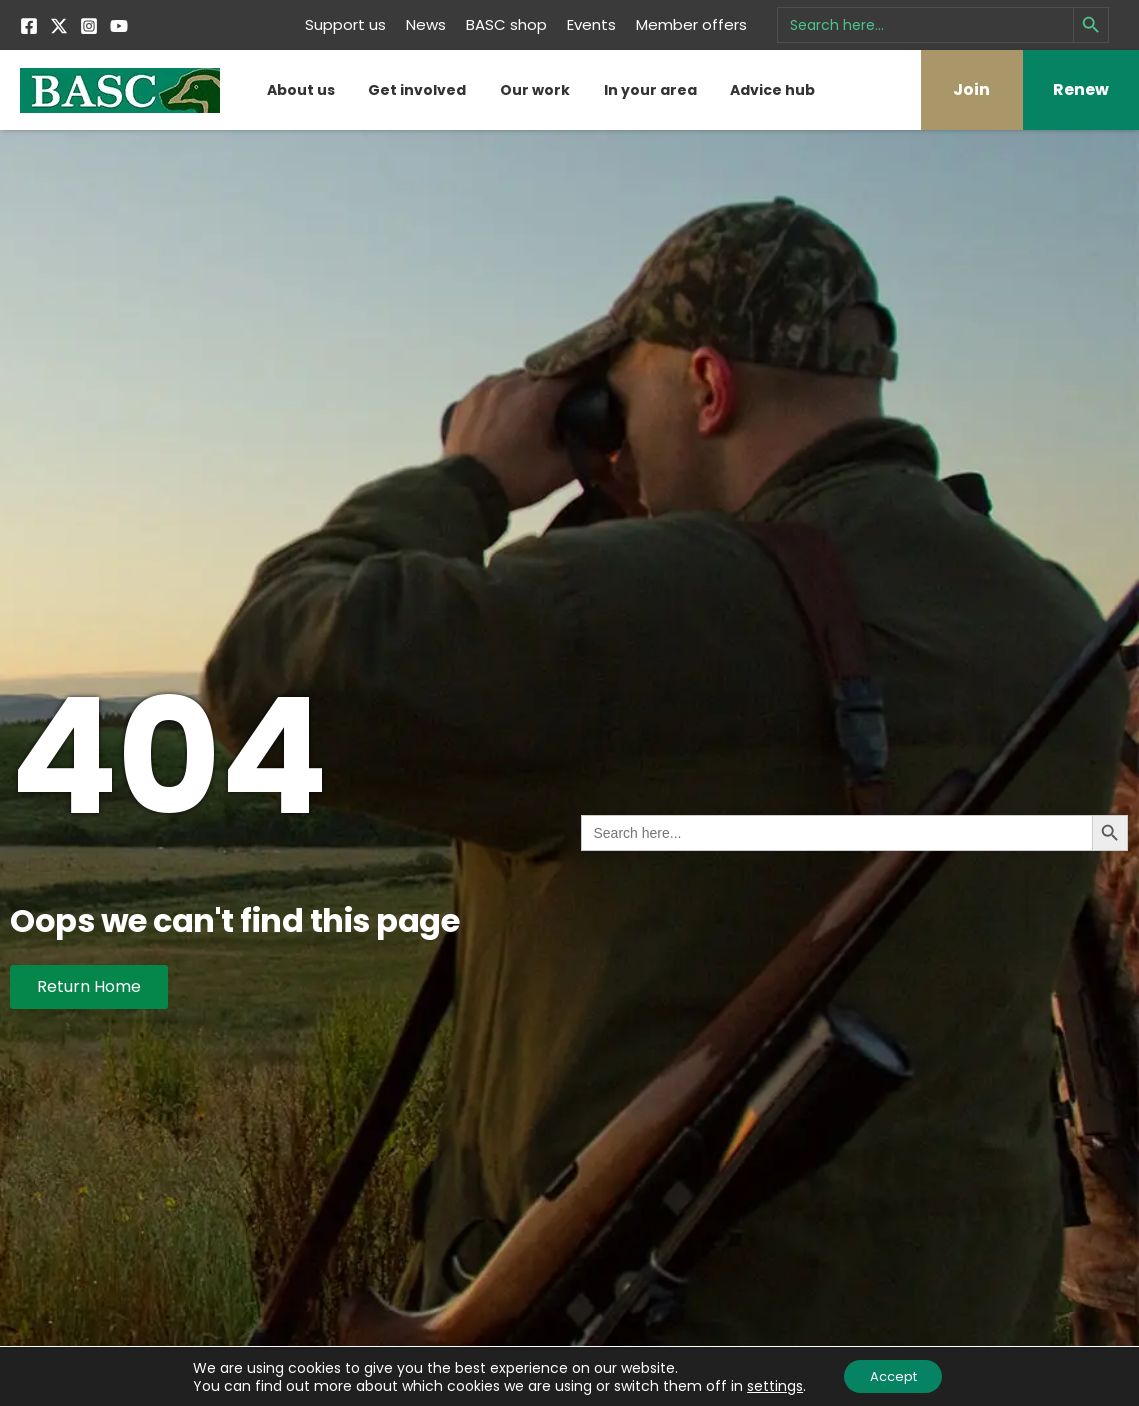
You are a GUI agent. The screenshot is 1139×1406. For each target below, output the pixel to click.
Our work (535, 90)
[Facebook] (29, 26)
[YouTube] (119, 26)
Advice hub (772, 90)
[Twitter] (59, 26)
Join (971, 89)
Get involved (417, 90)
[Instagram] (89, 26)
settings (768, 1384)
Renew (1081, 89)
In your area (650, 90)
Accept (893, 1375)
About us (301, 90)
